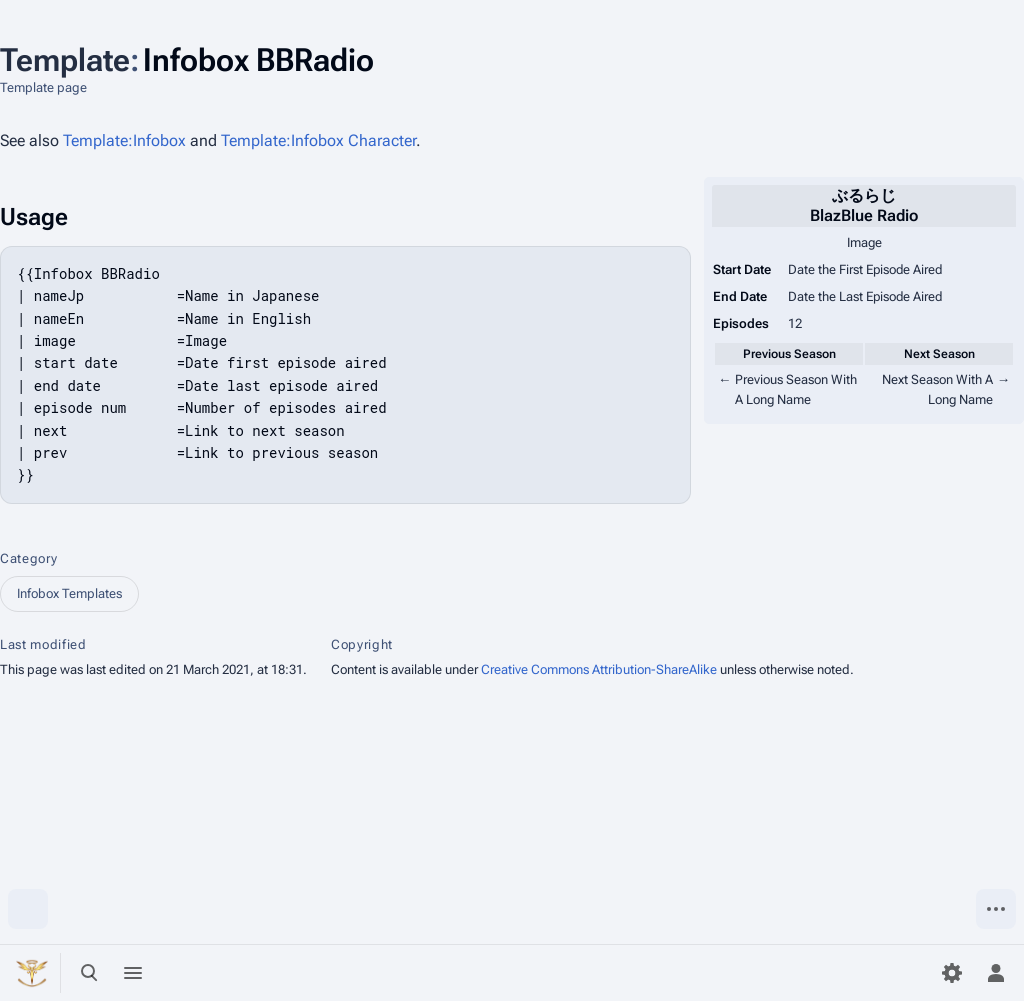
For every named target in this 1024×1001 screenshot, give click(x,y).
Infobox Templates (69, 593)
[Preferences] (952, 973)
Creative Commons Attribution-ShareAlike (599, 669)
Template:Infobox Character (318, 140)
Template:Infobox (124, 140)
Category (28, 558)
